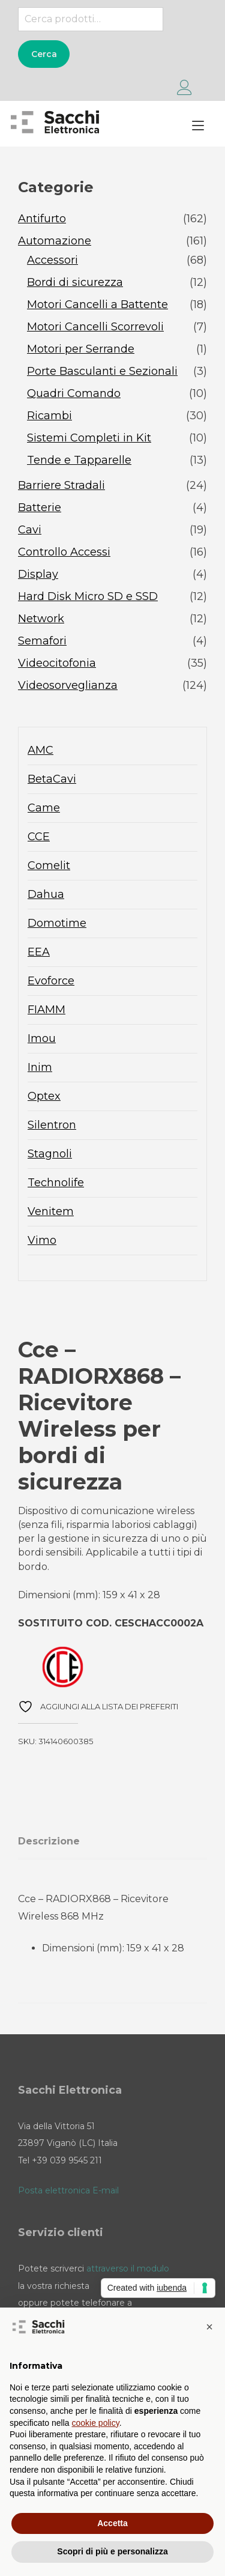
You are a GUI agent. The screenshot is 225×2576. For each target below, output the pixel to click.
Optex (44, 1096)
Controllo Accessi (64, 552)
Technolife (56, 1182)
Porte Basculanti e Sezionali (102, 371)
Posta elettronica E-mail (68, 2190)
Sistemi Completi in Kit (89, 437)
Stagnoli (50, 1153)
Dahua (46, 894)
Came (44, 807)
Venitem (51, 1211)
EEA (39, 952)
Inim (40, 1067)
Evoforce (51, 980)
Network (41, 618)
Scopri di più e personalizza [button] (112, 2551)
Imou (42, 1038)
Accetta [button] (112, 2523)
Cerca (44, 54)
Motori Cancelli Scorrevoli (95, 326)
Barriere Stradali (61, 485)
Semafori (42, 640)
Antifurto (42, 218)
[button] (209, 2326)
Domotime (57, 923)
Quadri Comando (74, 393)
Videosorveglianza (68, 685)
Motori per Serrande (80, 349)
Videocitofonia (57, 663)
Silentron (52, 1125)
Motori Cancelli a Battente (97, 304)
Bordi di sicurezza (75, 282)
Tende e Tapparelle (79, 460)
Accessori (52, 260)
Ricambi (49, 415)
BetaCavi (52, 779)
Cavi (29, 529)
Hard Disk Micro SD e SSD (88, 596)
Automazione (54, 240)
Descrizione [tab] (49, 1841)
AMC (40, 750)
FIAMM (46, 1009)
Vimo (42, 1240)
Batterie (39, 507)
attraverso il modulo (127, 2268)
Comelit (49, 865)
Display (38, 574)
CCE (39, 836)
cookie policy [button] (95, 2423)
